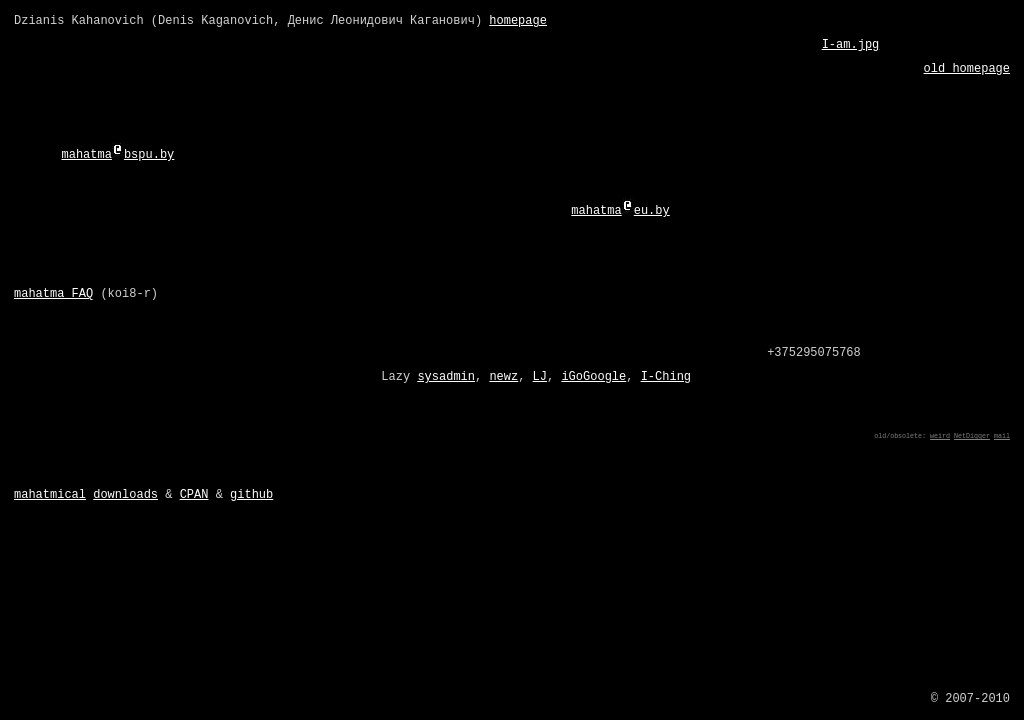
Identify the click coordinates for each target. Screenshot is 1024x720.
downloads (125, 495)
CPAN (194, 495)
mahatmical (50, 495)
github (251, 495)
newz (503, 377)
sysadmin (446, 377)
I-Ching (666, 377)
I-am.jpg (851, 45)
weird (940, 436)
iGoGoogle (593, 377)
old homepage (967, 69)
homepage (518, 21)
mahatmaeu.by (620, 211)
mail (1002, 436)
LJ (540, 377)
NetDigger (972, 436)
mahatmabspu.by (117, 155)
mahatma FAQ (53, 294)
